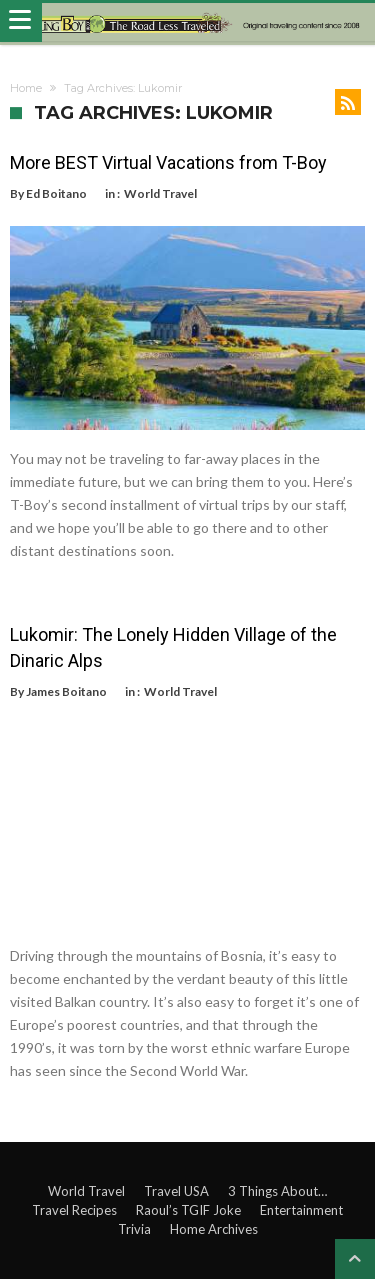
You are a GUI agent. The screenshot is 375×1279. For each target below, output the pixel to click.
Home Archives (214, 1229)
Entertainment (301, 1210)
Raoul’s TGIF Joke (188, 1210)
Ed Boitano (56, 193)
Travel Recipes (74, 1210)
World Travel (160, 193)
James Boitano (66, 691)
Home (26, 88)
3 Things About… (277, 1191)
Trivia (134, 1229)
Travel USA (176, 1191)
